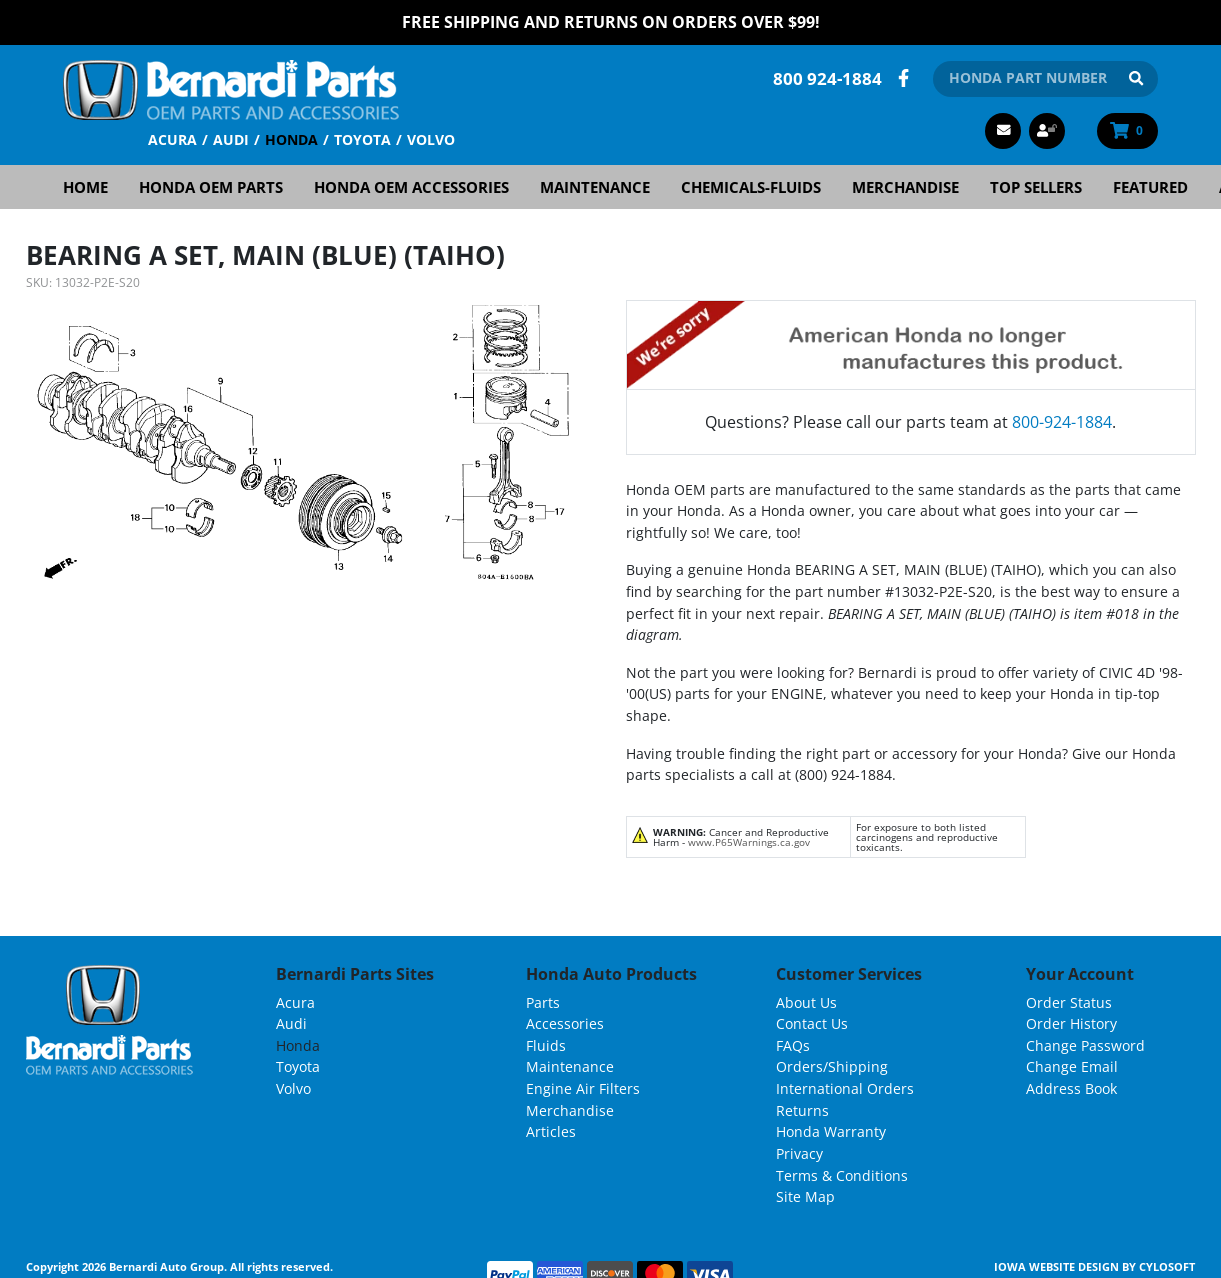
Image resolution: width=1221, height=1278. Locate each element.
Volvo (431, 138)
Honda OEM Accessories (411, 186)
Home (85, 186)
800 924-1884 (827, 77)
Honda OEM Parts (211, 186)
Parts (543, 1001)
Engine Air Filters (583, 1087)
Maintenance (595, 186)
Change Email (1072, 1066)
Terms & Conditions (842, 1174)
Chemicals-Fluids (751, 186)
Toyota (362, 138)
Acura (172, 138)
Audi (231, 138)
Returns (802, 1109)
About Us (806, 1001)
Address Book (1071, 1087)
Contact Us (812, 1023)
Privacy (799, 1152)
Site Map (805, 1195)
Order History (1071, 1023)
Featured (1150, 186)
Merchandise (905, 186)
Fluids (546, 1044)
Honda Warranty (831, 1131)
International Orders (845, 1087)
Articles (551, 1131)
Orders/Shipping (832, 1066)
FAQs (793, 1044)
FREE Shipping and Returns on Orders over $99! (611, 22)
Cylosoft (1167, 1265)
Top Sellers (1036, 186)
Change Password (1085, 1044)
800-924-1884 (1062, 421)
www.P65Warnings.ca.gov (749, 841)
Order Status (1069, 1001)
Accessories (565, 1023)
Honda (291, 138)
